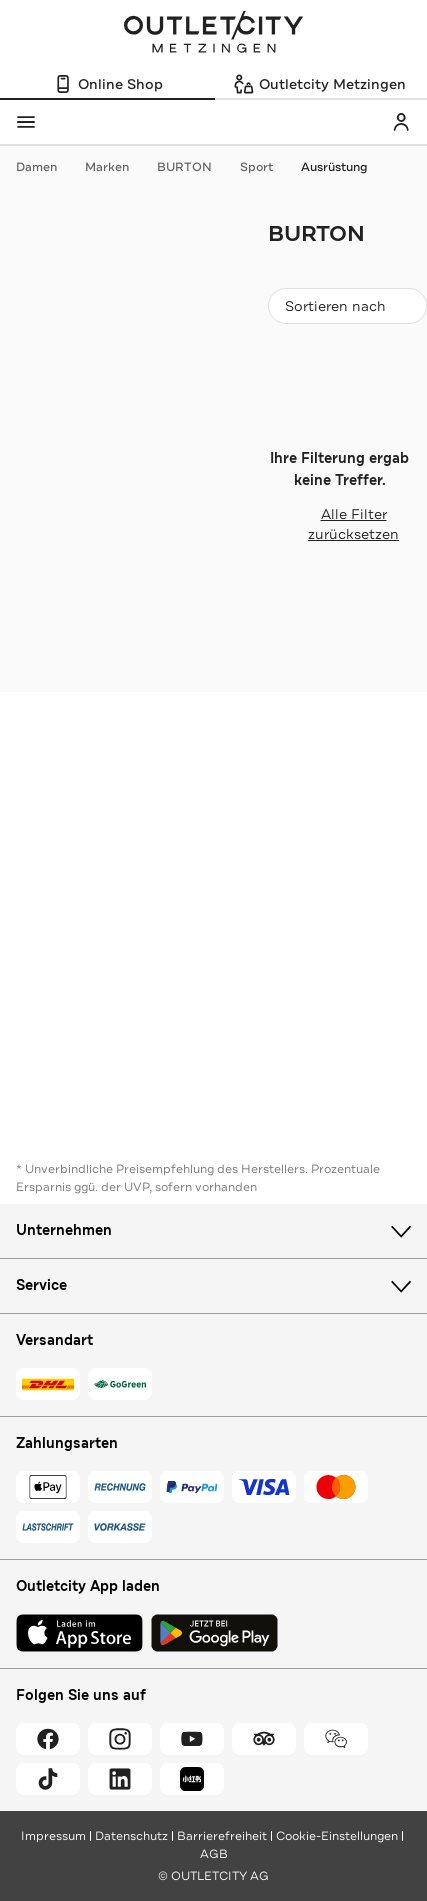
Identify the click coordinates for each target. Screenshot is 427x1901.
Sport (266, 167)
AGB (214, 1854)
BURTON (194, 167)
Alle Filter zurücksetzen (333, 524)
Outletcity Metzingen (214, 34)
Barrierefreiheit (222, 1836)
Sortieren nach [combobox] (347, 310)
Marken (117, 167)
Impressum (53, 1836)
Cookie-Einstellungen (337, 1836)
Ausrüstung (334, 167)
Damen (46, 167)
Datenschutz (131, 1836)
